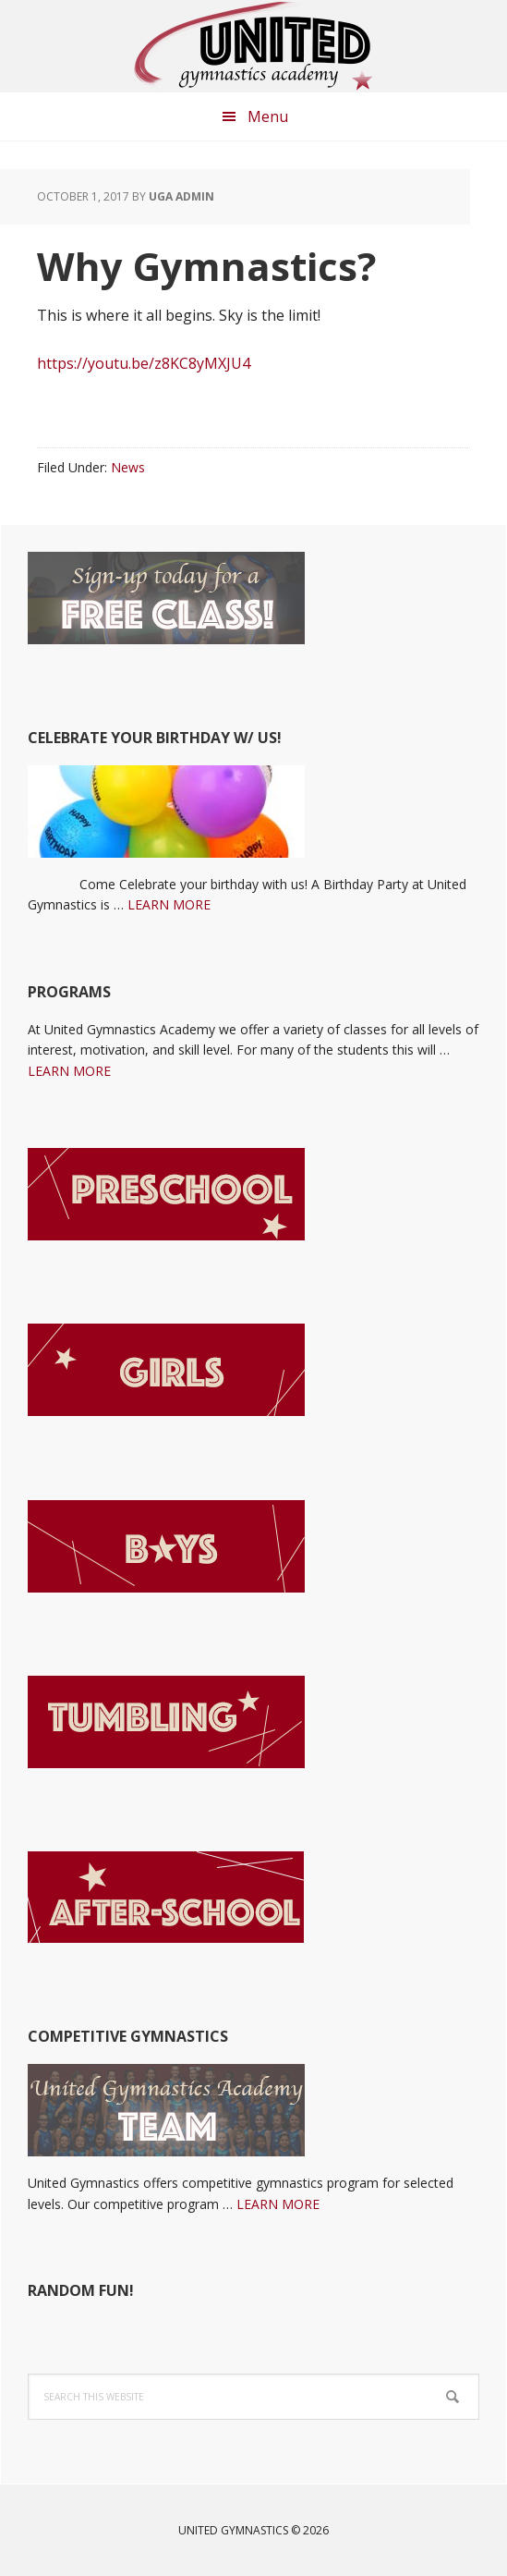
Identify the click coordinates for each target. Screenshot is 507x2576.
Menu (267, 116)
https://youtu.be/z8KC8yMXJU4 (143, 363)
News (128, 467)
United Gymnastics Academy (254, 46)
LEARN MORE (169, 904)
